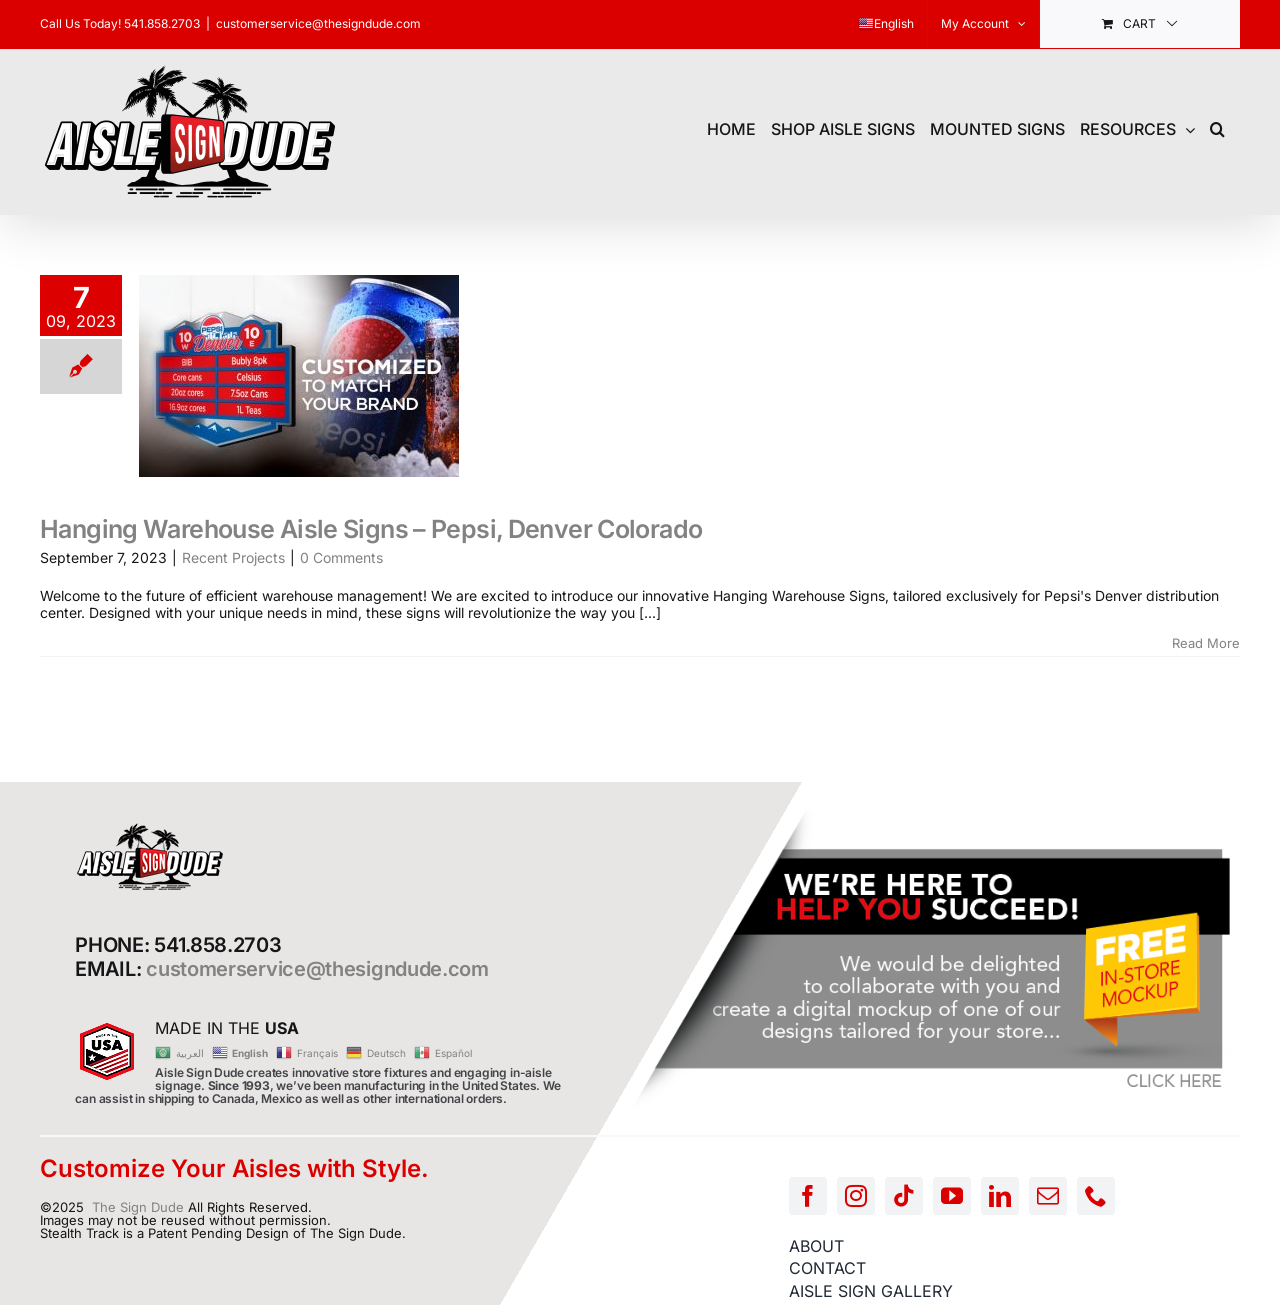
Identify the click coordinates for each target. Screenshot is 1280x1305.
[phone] (1096, 1196)
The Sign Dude (138, 1207)
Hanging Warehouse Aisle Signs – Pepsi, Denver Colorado (371, 529)
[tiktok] (904, 1196)
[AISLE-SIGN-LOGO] (150, 828)
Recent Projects (233, 557)
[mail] (1048, 1196)
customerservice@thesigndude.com (318, 23)
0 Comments (341, 557)
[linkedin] (1000, 1196)
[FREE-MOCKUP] (934, 815)
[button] (1217, 126)
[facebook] (808, 1196)
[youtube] (952, 1196)
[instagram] (856, 1196)
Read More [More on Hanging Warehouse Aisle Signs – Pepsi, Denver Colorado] (1206, 643)
